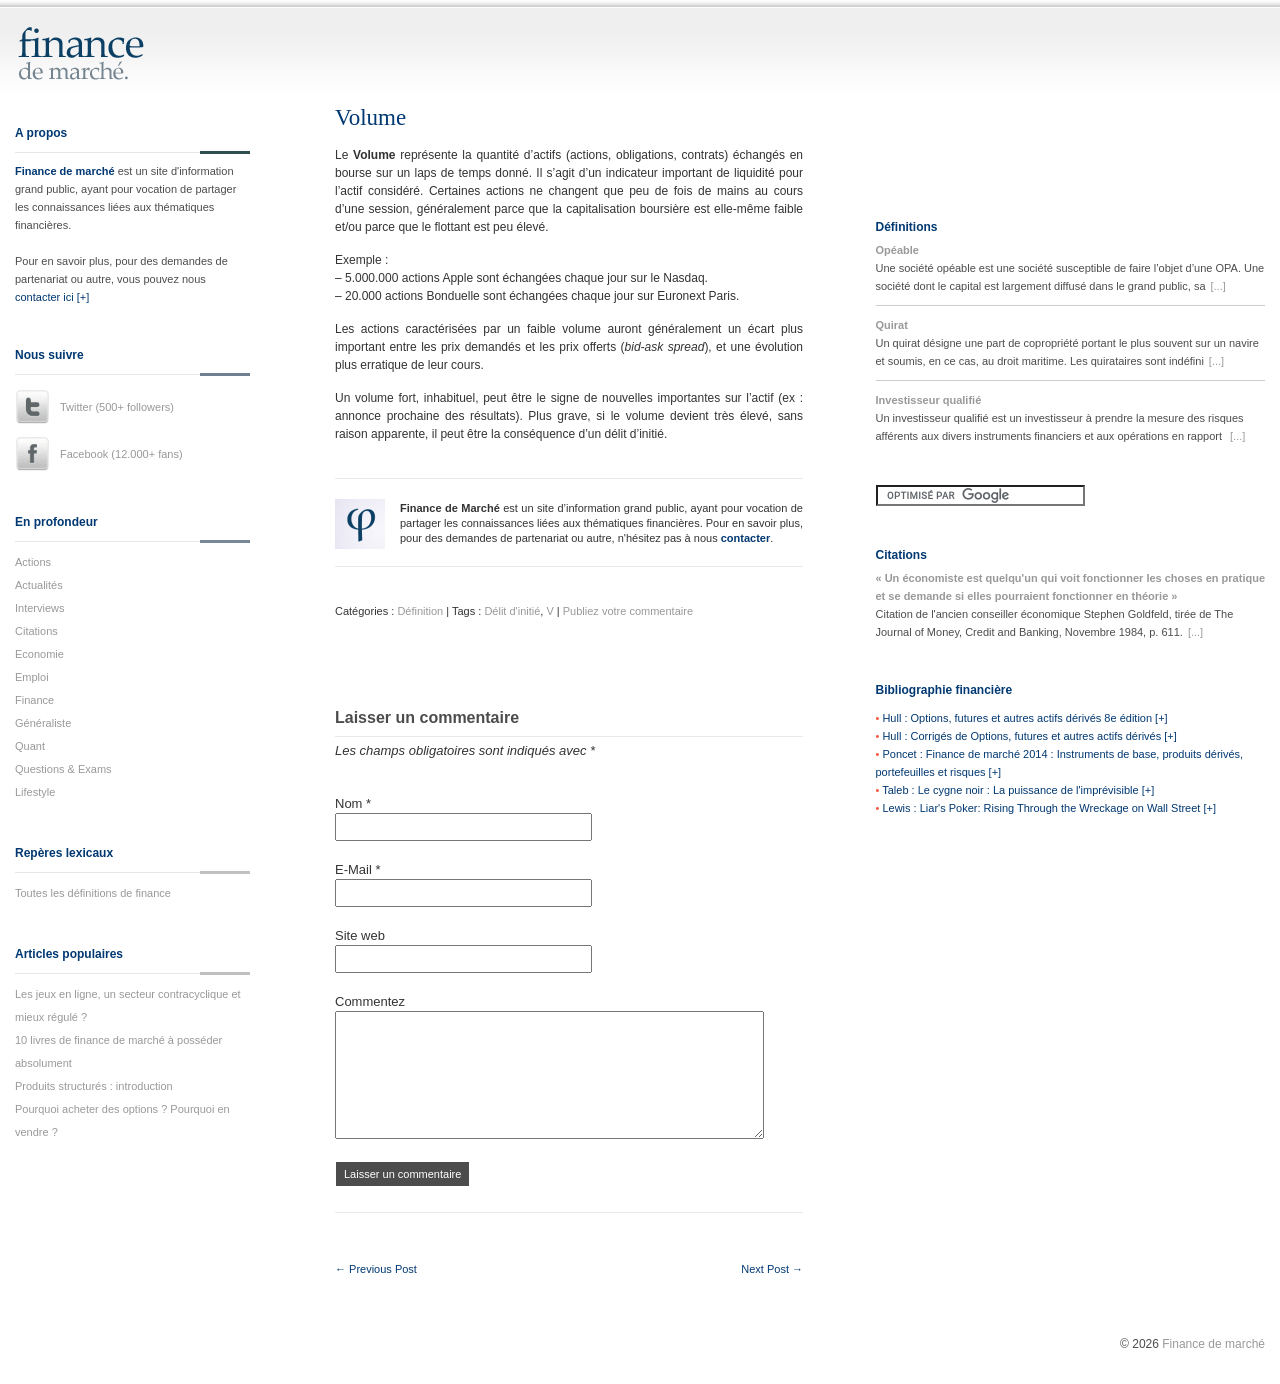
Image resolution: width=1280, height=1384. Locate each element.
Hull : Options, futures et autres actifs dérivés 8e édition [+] (1024, 718)
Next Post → (772, 1269)
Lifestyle (35, 792)
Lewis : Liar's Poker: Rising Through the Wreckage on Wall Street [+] (1049, 808)
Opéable (897, 250)
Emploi (32, 677)
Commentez (370, 1001)
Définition (420, 611)
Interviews (40, 608)
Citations (36, 631)
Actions (33, 562)
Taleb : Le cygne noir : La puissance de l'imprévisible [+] (1018, 790)
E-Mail (358, 869)
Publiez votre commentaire (628, 611)
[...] (1218, 286)
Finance (34, 700)
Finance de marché (65, 171)
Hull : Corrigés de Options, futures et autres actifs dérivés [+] (1029, 736)
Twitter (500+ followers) (117, 407)
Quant (30, 746)
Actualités (39, 585)
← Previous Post (376, 1269)
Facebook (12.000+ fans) (121, 454)
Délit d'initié (512, 611)
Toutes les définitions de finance (93, 893)
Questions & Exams (63, 769)
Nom (353, 803)
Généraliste (43, 723)
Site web (360, 935)
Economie (39, 654)
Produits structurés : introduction (94, 1086)
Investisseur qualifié (929, 400)
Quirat (892, 325)
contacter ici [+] (52, 297)
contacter (746, 538)
